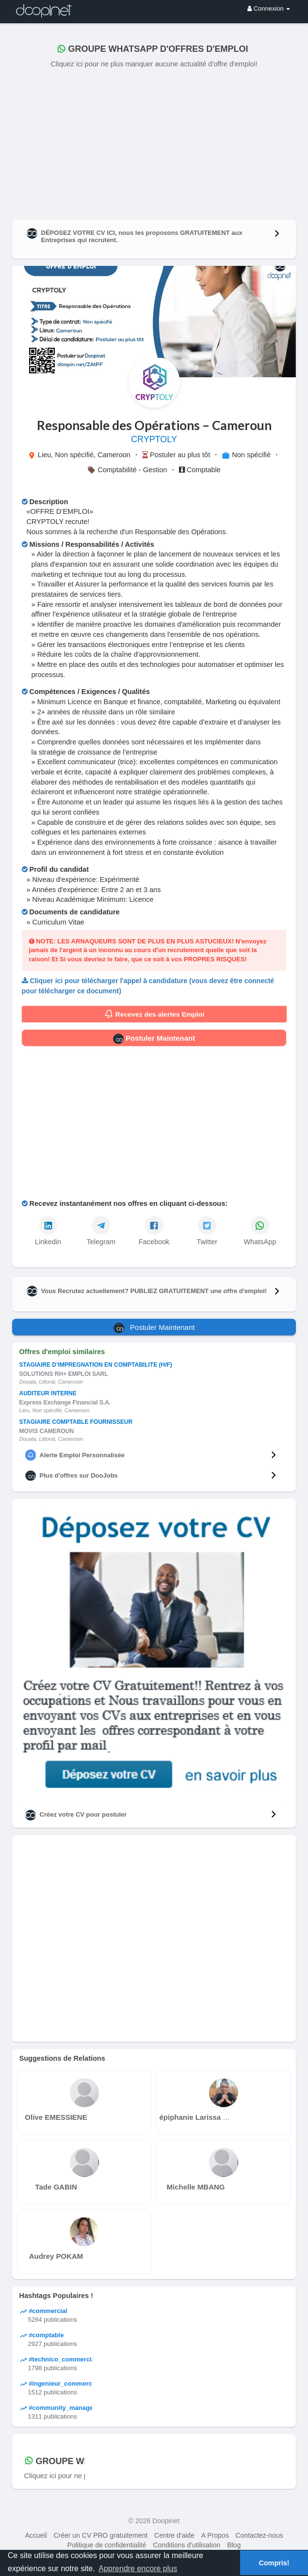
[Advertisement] (154, 142)
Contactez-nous (259, 2535)
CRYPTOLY (154, 439)
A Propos (215, 2535)
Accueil (36, 2535)
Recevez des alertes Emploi (154, 1014)
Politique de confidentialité (106, 2545)
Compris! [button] (274, 2563)
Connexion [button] (268, 8)
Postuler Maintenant (154, 1038)
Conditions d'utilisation (186, 2545)
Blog (234, 2545)
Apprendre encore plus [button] (137, 2568)
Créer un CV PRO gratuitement (100, 2535)
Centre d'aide (174, 2535)
